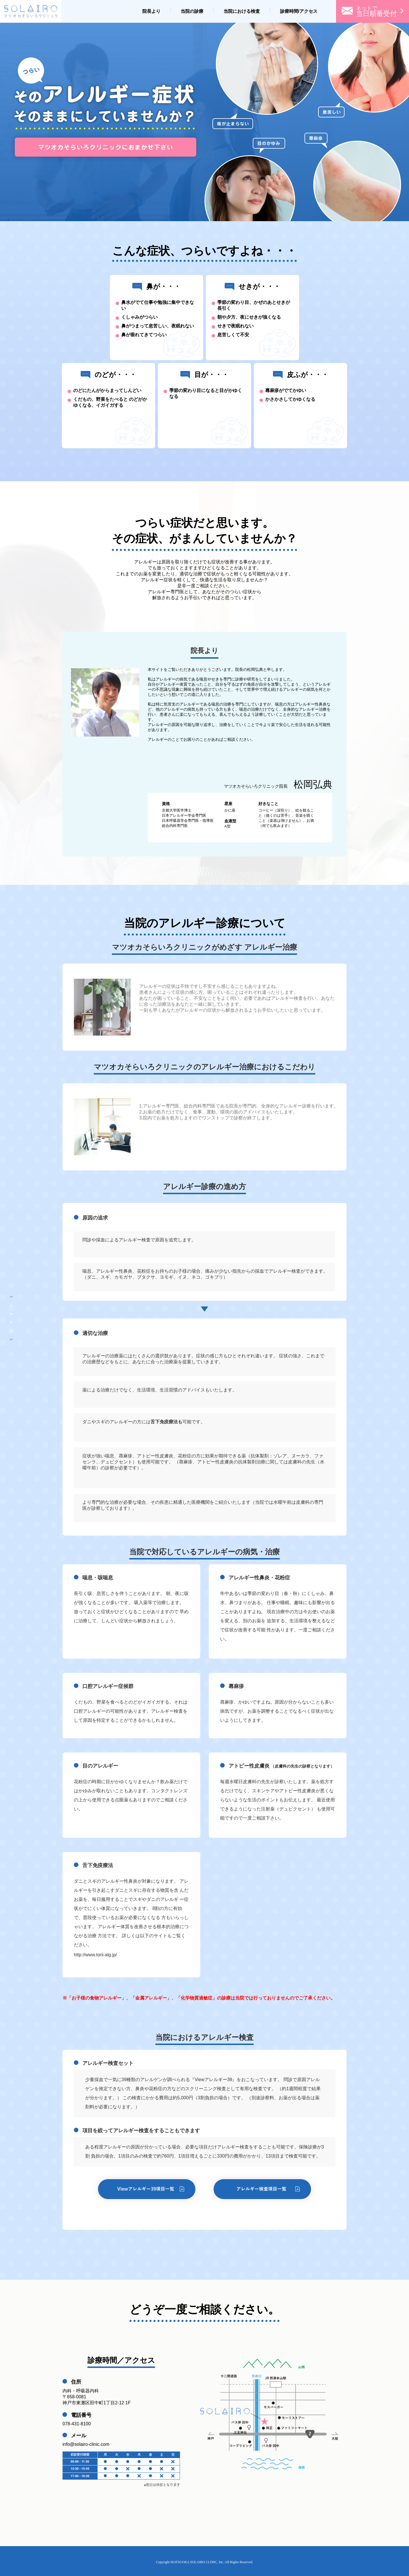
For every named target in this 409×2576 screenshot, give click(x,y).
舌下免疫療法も (166, 1421)
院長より (151, 11)
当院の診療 (192, 11)
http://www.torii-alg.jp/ (95, 1954)
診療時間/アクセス (299, 11)
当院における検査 (242, 11)
